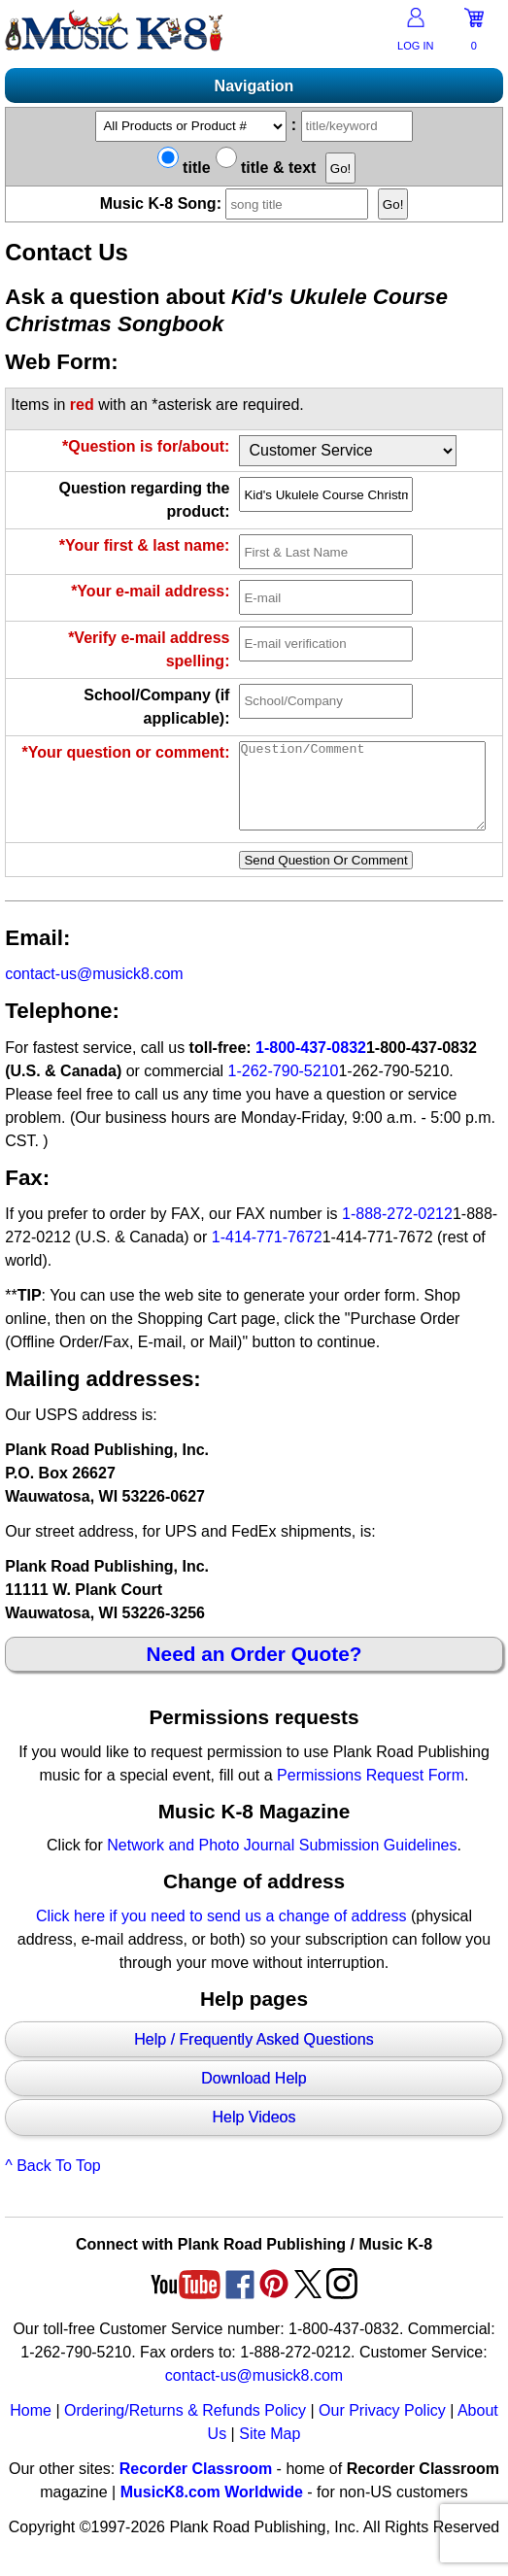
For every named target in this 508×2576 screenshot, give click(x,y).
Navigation (254, 86)
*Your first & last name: (144, 545)
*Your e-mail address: (150, 591)
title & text (266, 167)
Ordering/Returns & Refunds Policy (185, 2428)
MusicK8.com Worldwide (211, 2509)
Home (30, 2428)
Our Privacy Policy (382, 2428)
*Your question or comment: (126, 752)
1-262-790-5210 (283, 1088)
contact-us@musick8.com (94, 991)
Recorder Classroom (195, 2486)
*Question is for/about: (145, 446)
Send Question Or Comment (325, 877)
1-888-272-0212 (397, 1231)
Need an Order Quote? (254, 1671)
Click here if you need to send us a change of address (221, 1933)
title (184, 167)
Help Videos (253, 2134)
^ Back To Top (53, 2183)
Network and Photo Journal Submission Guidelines (282, 1862)
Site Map (269, 2451)
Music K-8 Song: (237, 203)
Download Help (254, 2095)
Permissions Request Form (370, 1792)
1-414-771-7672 (267, 1254)
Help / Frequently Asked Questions (253, 2057)
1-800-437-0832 (310, 1065)
